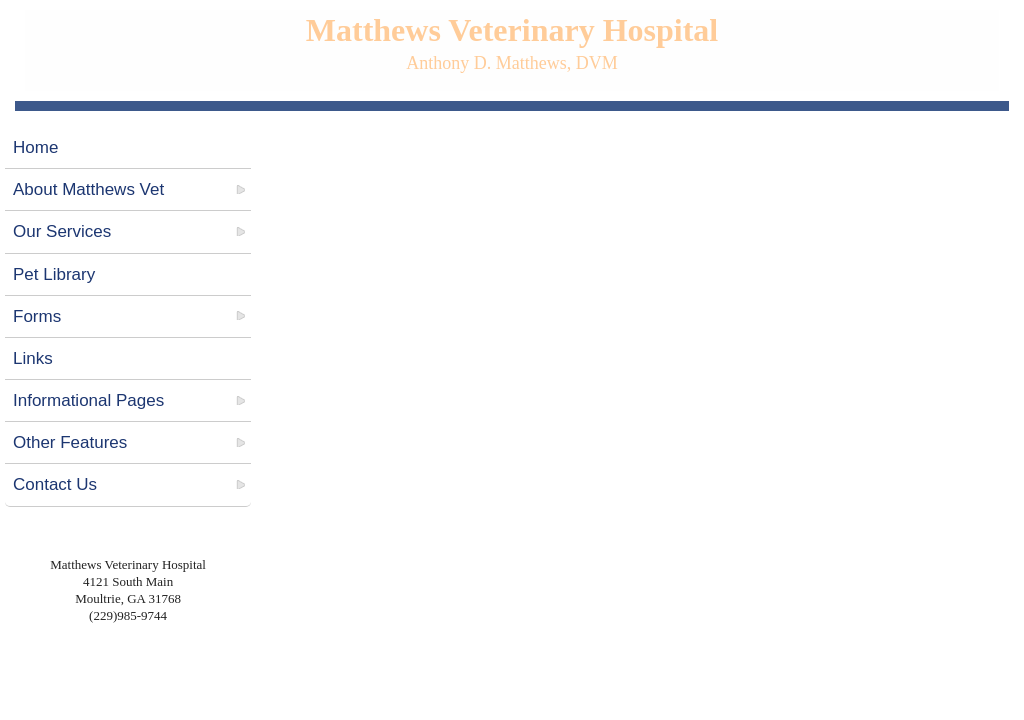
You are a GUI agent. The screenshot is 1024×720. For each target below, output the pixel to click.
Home (35, 147)
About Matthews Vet (88, 189)
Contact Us (55, 484)
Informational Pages (88, 400)
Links (33, 358)
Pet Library (54, 274)
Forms (37, 316)
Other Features (70, 442)
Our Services (62, 231)
